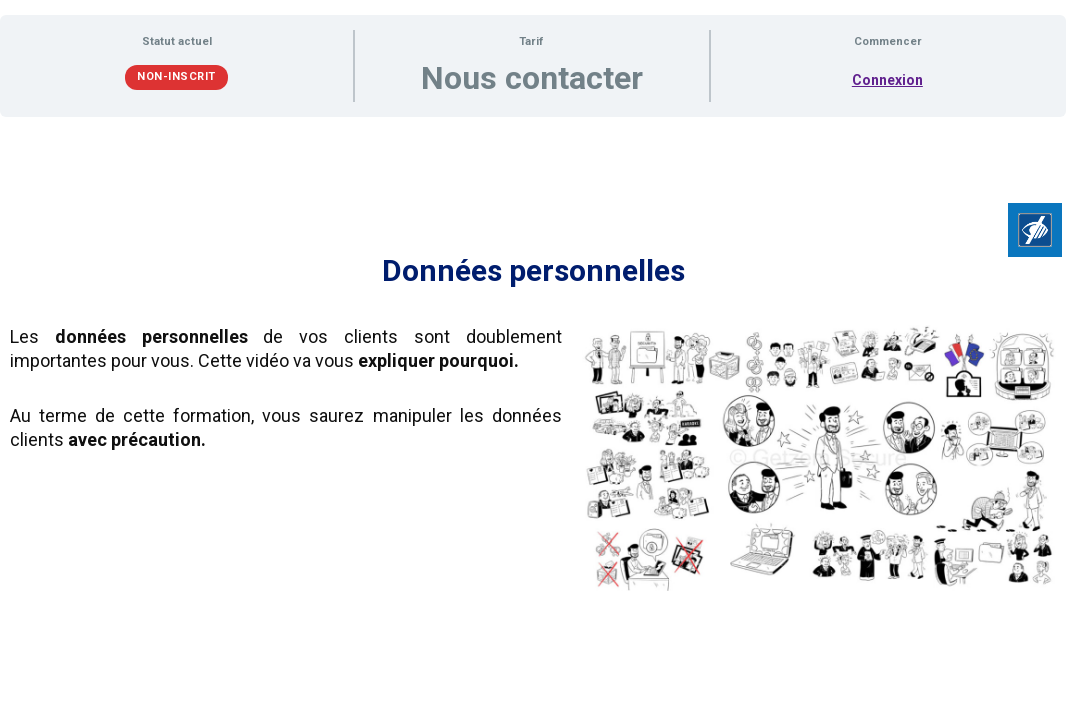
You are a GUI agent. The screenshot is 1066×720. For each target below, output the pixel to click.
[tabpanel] (533, 366)
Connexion (887, 80)
